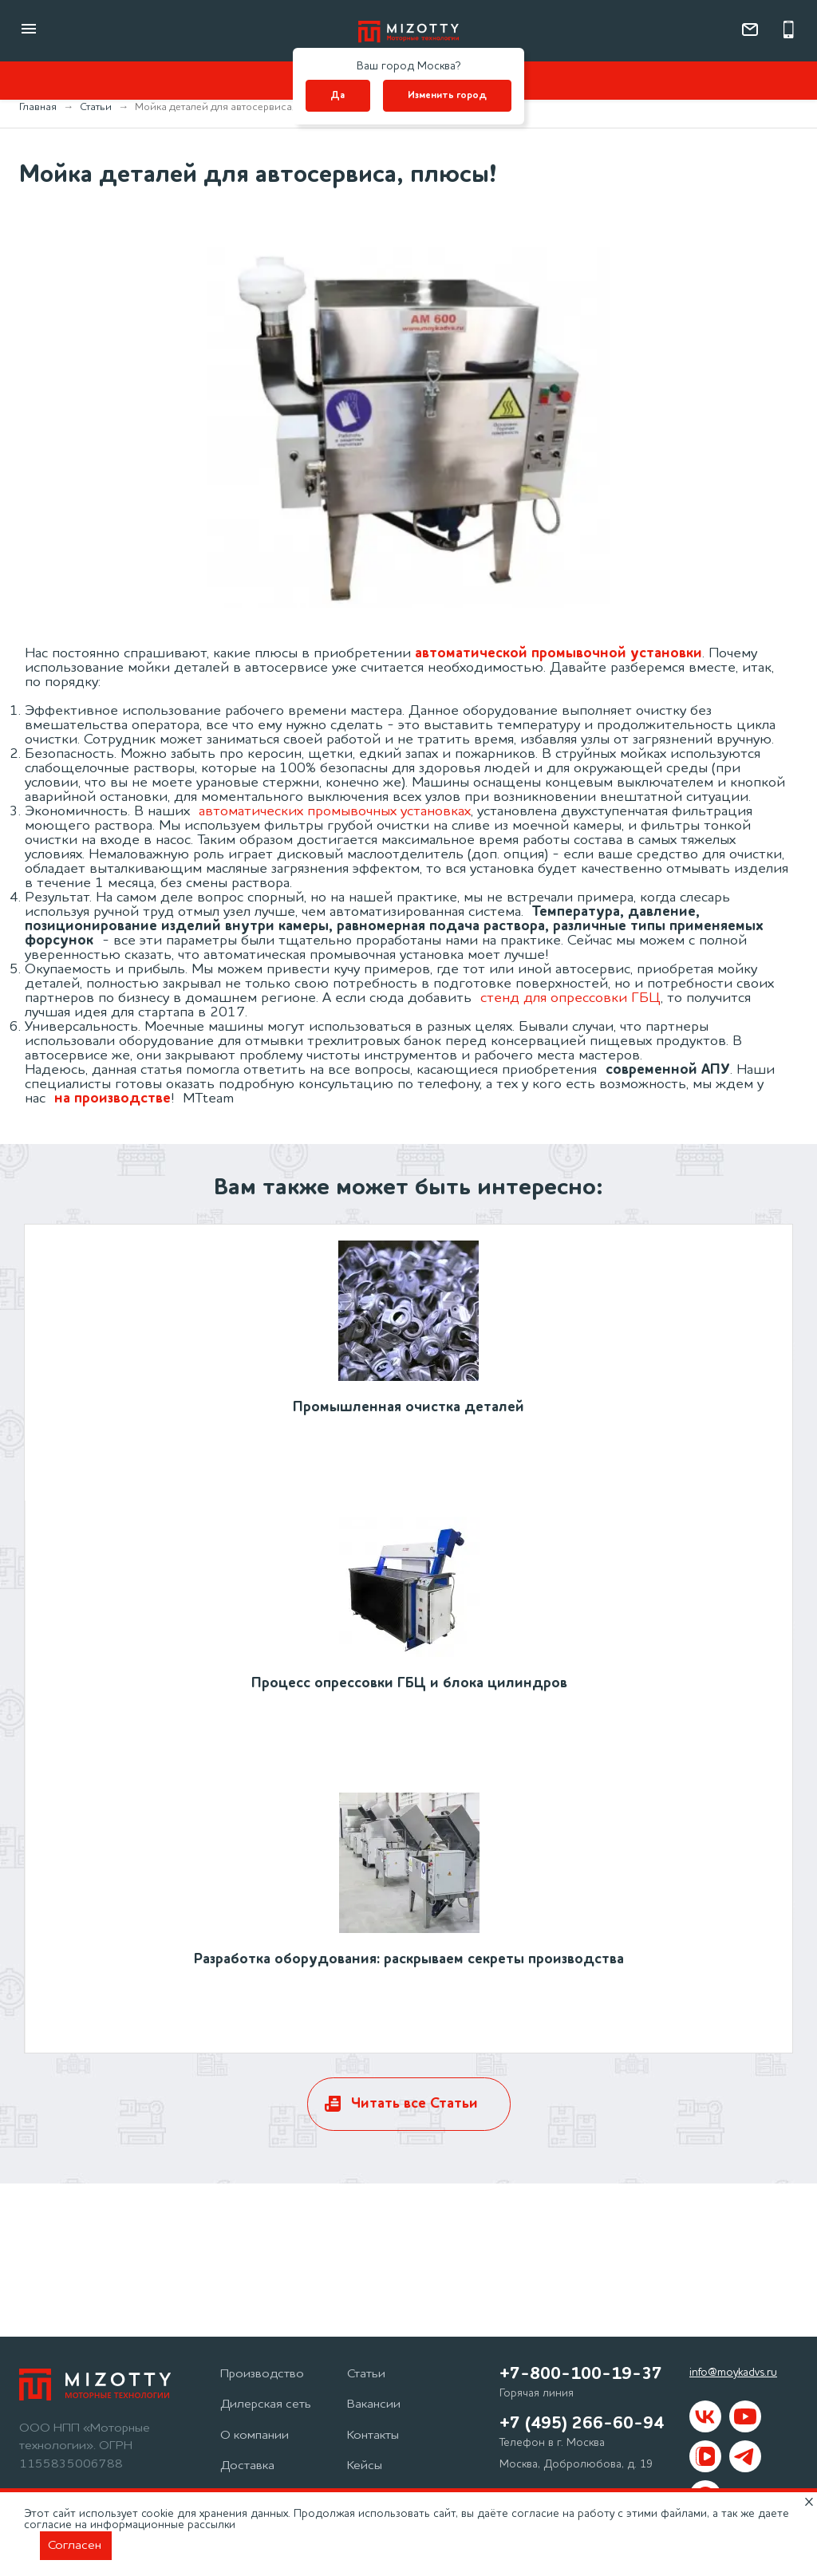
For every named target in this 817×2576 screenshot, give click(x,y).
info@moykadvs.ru (733, 2372)
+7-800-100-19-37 (580, 2374)
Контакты (373, 2435)
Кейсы (364, 2466)
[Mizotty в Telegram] (745, 2456)
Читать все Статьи (414, 2104)
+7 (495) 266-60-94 (581, 2423)
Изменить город (447, 96)
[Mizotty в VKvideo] (705, 2456)
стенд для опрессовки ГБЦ (570, 998)
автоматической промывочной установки (558, 653)
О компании (254, 2435)
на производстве (112, 1098)
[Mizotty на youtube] (745, 2416)
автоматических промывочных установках (335, 811)
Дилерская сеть (265, 2404)
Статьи (366, 2374)
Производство (262, 2374)
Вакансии (374, 2404)
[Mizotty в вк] (705, 2416)
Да (337, 96)
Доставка (247, 2466)
